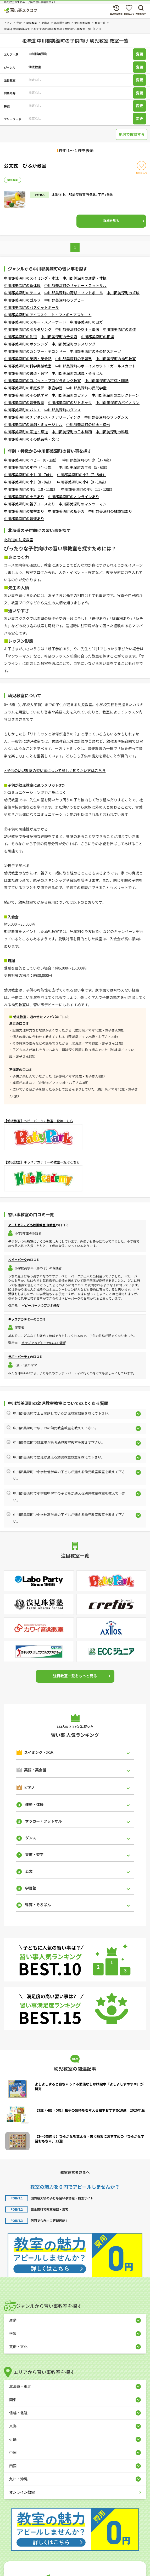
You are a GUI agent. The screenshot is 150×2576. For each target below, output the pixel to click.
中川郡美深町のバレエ (22, 409)
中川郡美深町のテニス (22, 292)
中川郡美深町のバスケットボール (31, 307)
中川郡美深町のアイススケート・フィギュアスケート (47, 314)
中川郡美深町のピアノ (70, 395)
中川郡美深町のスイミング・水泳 (31, 278)
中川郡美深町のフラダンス (106, 417)
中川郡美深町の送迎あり (24, 518)
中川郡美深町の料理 (112, 431)
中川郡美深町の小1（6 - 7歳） (28, 474)
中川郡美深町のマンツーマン (82, 503)
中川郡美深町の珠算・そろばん (77, 373)
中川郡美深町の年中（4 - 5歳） (29, 467)
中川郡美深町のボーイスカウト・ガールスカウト (95, 365)
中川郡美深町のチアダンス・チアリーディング (42, 417)
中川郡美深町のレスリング (74, 344)
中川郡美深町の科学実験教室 (28, 365)
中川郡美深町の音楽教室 (24, 402)
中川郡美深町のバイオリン (118, 402)
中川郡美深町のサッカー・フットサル (75, 285)
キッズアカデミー (20, 1319)
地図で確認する (132, 134)
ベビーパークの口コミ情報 (40, 1305)
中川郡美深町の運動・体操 (85, 278)
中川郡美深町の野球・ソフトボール (73, 292)
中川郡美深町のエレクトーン (115, 395)
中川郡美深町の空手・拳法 (77, 329)
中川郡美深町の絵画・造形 (88, 424)
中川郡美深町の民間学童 (86, 387)
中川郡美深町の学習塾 (73, 358)
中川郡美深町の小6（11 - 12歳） (87, 489)
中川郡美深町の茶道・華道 (26, 431)
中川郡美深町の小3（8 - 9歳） (28, 482)
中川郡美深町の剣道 (20, 336)
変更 (139, 54)
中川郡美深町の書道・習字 (26, 373)
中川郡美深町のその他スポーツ (95, 351)
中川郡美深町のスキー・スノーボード (35, 322)
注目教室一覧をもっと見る (75, 1675)
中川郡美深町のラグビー (64, 300)
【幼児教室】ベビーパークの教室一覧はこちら (38, 1120)
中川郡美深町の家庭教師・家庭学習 (33, 387)
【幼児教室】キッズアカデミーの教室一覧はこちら (42, 1162)
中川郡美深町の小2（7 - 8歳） (81, 474)
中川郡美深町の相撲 (97, 336)
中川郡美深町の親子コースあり (29, 503)
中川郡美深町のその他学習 (26, 395)
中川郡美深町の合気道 (59, 336)
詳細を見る (111, 220)
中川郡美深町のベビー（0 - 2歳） (31, 460)
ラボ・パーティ (19, 1356)
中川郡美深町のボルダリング (28, 329)
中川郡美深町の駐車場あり (110, 511)
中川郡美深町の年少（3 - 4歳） (87, 460)
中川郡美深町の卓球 (123, 292)
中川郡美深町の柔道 (119, 329)
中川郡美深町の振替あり (24, 511)
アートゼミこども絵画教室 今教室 (32, 1225)
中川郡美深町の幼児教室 (116, 358)
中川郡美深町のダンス (62, 409)
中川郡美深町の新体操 (22, 285)
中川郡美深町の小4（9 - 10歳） (82, 482)
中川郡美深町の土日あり (24, 496)
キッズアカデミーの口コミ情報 (43, 1342)
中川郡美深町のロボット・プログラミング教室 (42, 380)
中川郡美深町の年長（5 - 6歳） (84, 467)
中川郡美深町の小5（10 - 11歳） (30, 489)
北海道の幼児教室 (18, 539)
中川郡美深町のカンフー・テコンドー (35, 351)
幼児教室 (12, 180)
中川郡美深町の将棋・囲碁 (107, 380)
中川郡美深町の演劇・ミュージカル (33, 424)
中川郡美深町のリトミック (70, 402)
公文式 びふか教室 (25, 165)
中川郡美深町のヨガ (86, 322)
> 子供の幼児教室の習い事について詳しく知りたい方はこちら (54, 770)
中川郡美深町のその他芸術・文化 (31, 439)
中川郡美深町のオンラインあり (73, 496)
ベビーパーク (17, 1259)
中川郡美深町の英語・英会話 (28, 358)
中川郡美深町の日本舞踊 (72, 431)
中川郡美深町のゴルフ (22, 300)
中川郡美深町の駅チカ (66, 511)
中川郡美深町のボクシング (26, 344)
